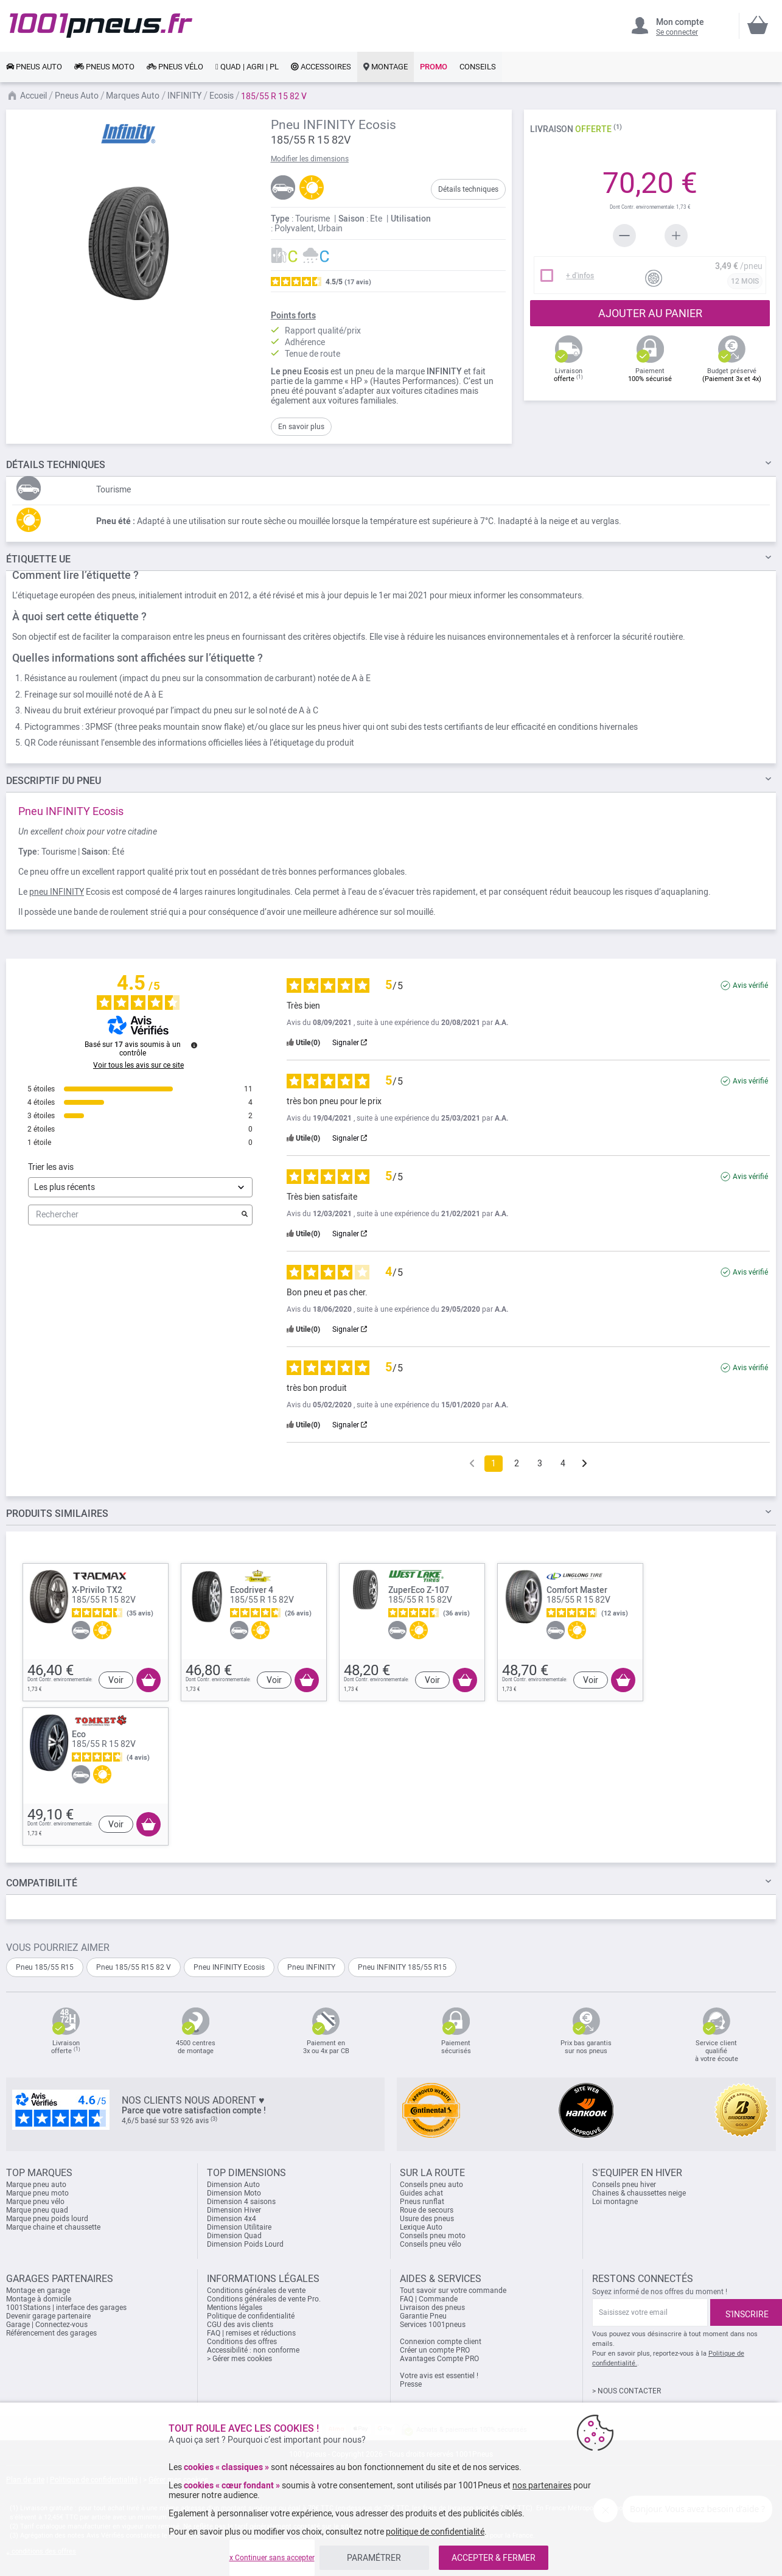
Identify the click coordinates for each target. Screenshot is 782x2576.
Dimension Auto (233, 2184)
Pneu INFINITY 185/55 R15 (402, 1967)
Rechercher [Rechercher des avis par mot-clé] (134, 1215)
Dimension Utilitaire (239, 2227)
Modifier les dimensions (310, 159)
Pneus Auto (77, 95)
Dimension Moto (234, 2193)
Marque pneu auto (36, 2184)
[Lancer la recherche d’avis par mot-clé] (245, 1215)
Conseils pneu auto (431, 2184)
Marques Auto (132, 95)
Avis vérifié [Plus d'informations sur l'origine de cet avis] (750, 985)
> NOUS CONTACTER (626, 2391)
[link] (34, 67)
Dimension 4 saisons (241, 2201)
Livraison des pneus (432, 2307)
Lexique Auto (421, 2227)
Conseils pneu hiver (624, 2184)
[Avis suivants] (584, 1464)
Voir (116, 1680)
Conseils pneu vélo (430, 2244)
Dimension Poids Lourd (245, 2244)
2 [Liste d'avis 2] (516, 1463)
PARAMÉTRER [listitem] (374, 2558)
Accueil (33, 95)
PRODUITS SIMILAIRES (57, 1513)
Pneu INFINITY (311, 1967)
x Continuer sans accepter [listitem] (272, 2557)
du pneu (53, 780)
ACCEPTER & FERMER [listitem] (494, 2558)
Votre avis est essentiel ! (439, 2375)
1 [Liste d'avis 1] (493, 1463)
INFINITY (184, 95)
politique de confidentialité (435, 2531)
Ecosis (221, 95)
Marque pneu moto (37, 2193)
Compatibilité (41, 1883)
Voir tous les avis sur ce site (138, 1065)
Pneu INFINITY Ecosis (229, 1967)
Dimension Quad (234, 2235)
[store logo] (101, 25)
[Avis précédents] (472, 1462)
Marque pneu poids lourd (47, 2218)
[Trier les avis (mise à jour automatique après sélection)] (140, 1187)
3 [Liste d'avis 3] (539, 1463)
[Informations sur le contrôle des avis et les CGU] (194, 1045)
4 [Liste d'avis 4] (562, 1463)
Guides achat (421, 2193)
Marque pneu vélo (35, 2201)
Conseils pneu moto (433, 2235)
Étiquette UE (38, 559)
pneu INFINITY (56, 892)
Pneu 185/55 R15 (45, 1967)
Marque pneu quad (37, 2210)
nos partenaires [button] (541, 2485)
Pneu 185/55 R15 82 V (133, 1967)
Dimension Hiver (234, 2210)
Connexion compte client (440, 2341)
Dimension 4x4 (231, 2218)
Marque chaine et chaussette (53, 2227)
